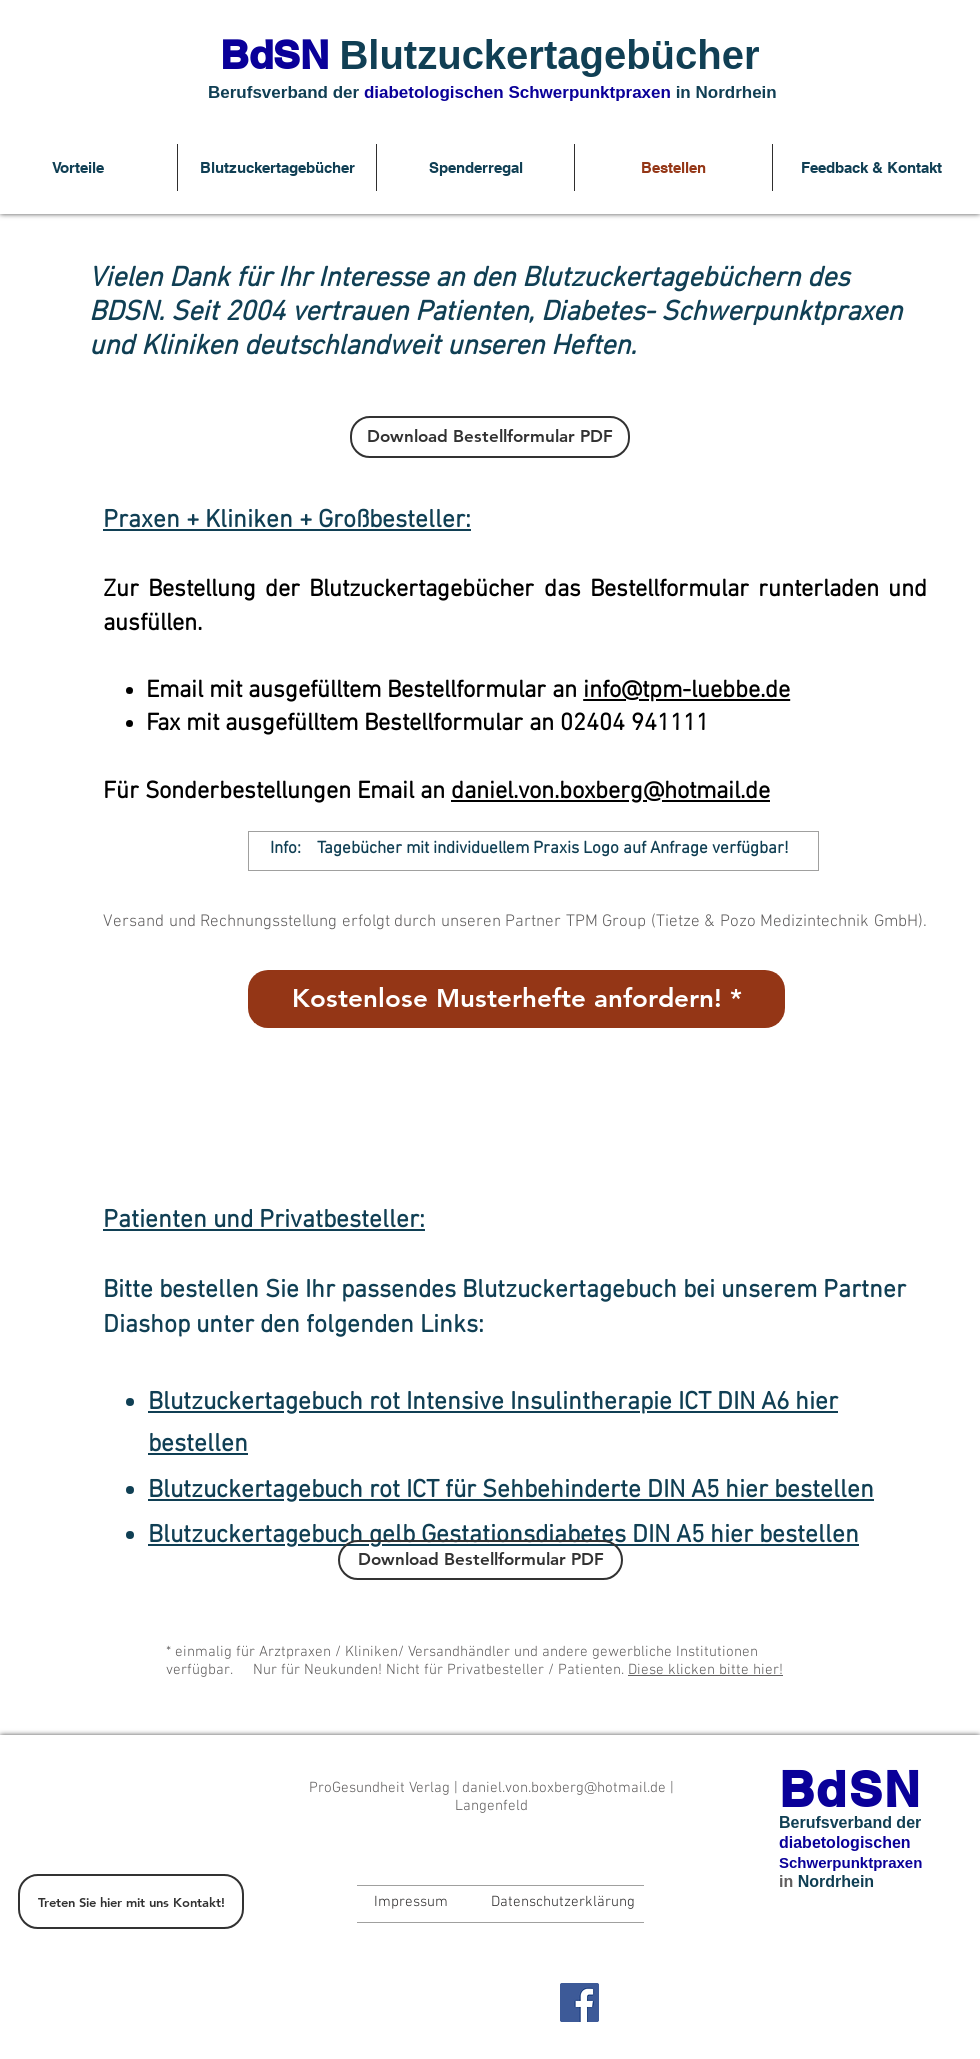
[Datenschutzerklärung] (562, 1902)
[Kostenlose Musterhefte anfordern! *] (516, 999)
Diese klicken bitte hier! (705, 1670)
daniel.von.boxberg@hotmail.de (610, 792)
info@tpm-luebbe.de (686, 691)
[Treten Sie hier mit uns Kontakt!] (131, 1901)
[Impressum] (411, 1902)
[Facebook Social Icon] (579, 2002)
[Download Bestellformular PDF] (490, 437)
